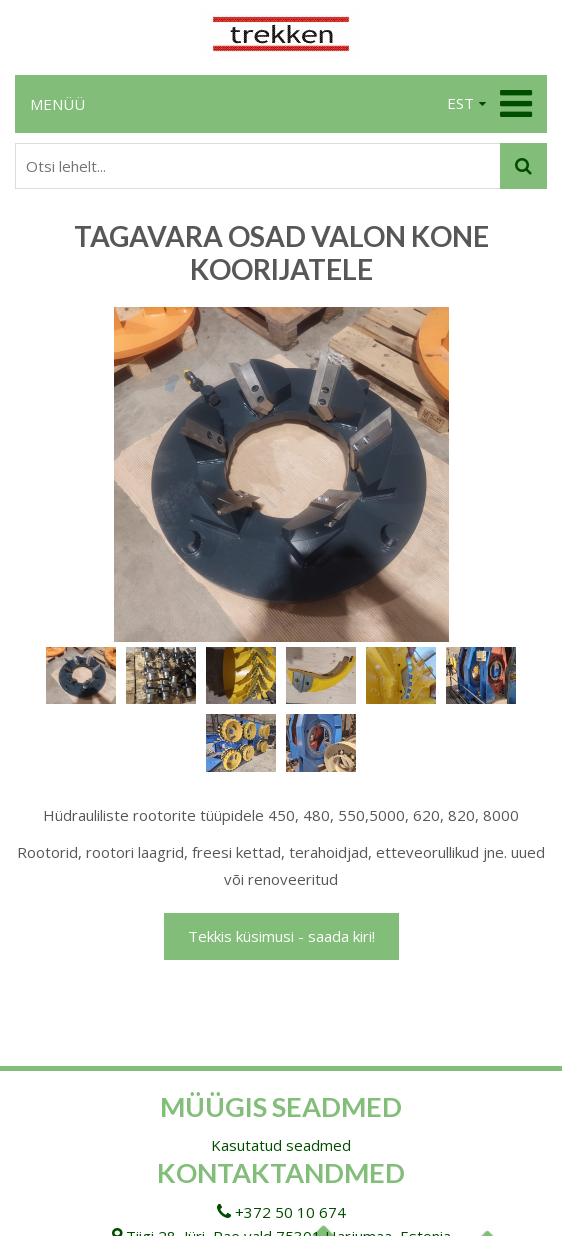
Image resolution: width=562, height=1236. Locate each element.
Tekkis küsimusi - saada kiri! (281, 936)
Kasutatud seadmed (281, 1145)
